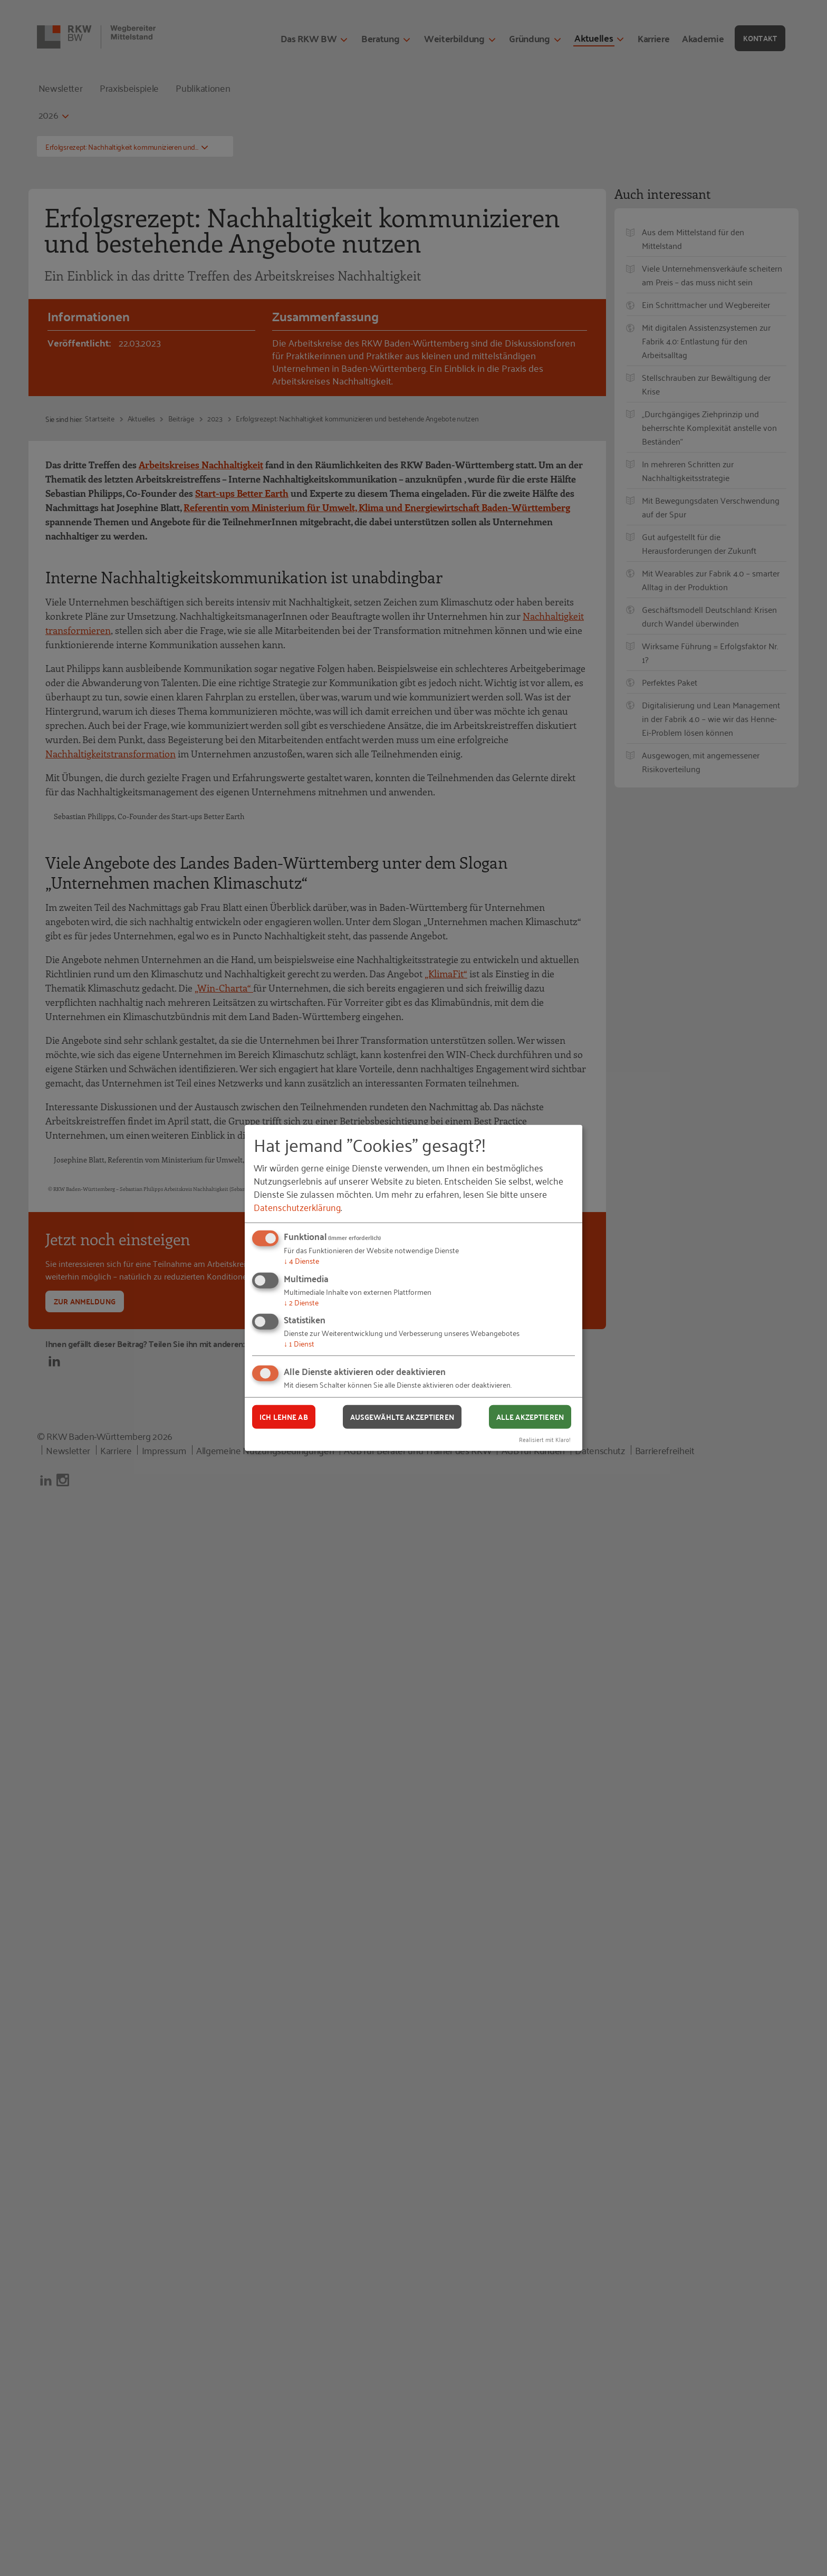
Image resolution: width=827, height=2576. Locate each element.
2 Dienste (301, 1302)
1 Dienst (299, 1343)
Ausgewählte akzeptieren (402, 1417)
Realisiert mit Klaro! (545, 1438)
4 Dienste (301, 1260)
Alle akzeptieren (530, 1417)
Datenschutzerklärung (297, 1206)
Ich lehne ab (283, 1417)
